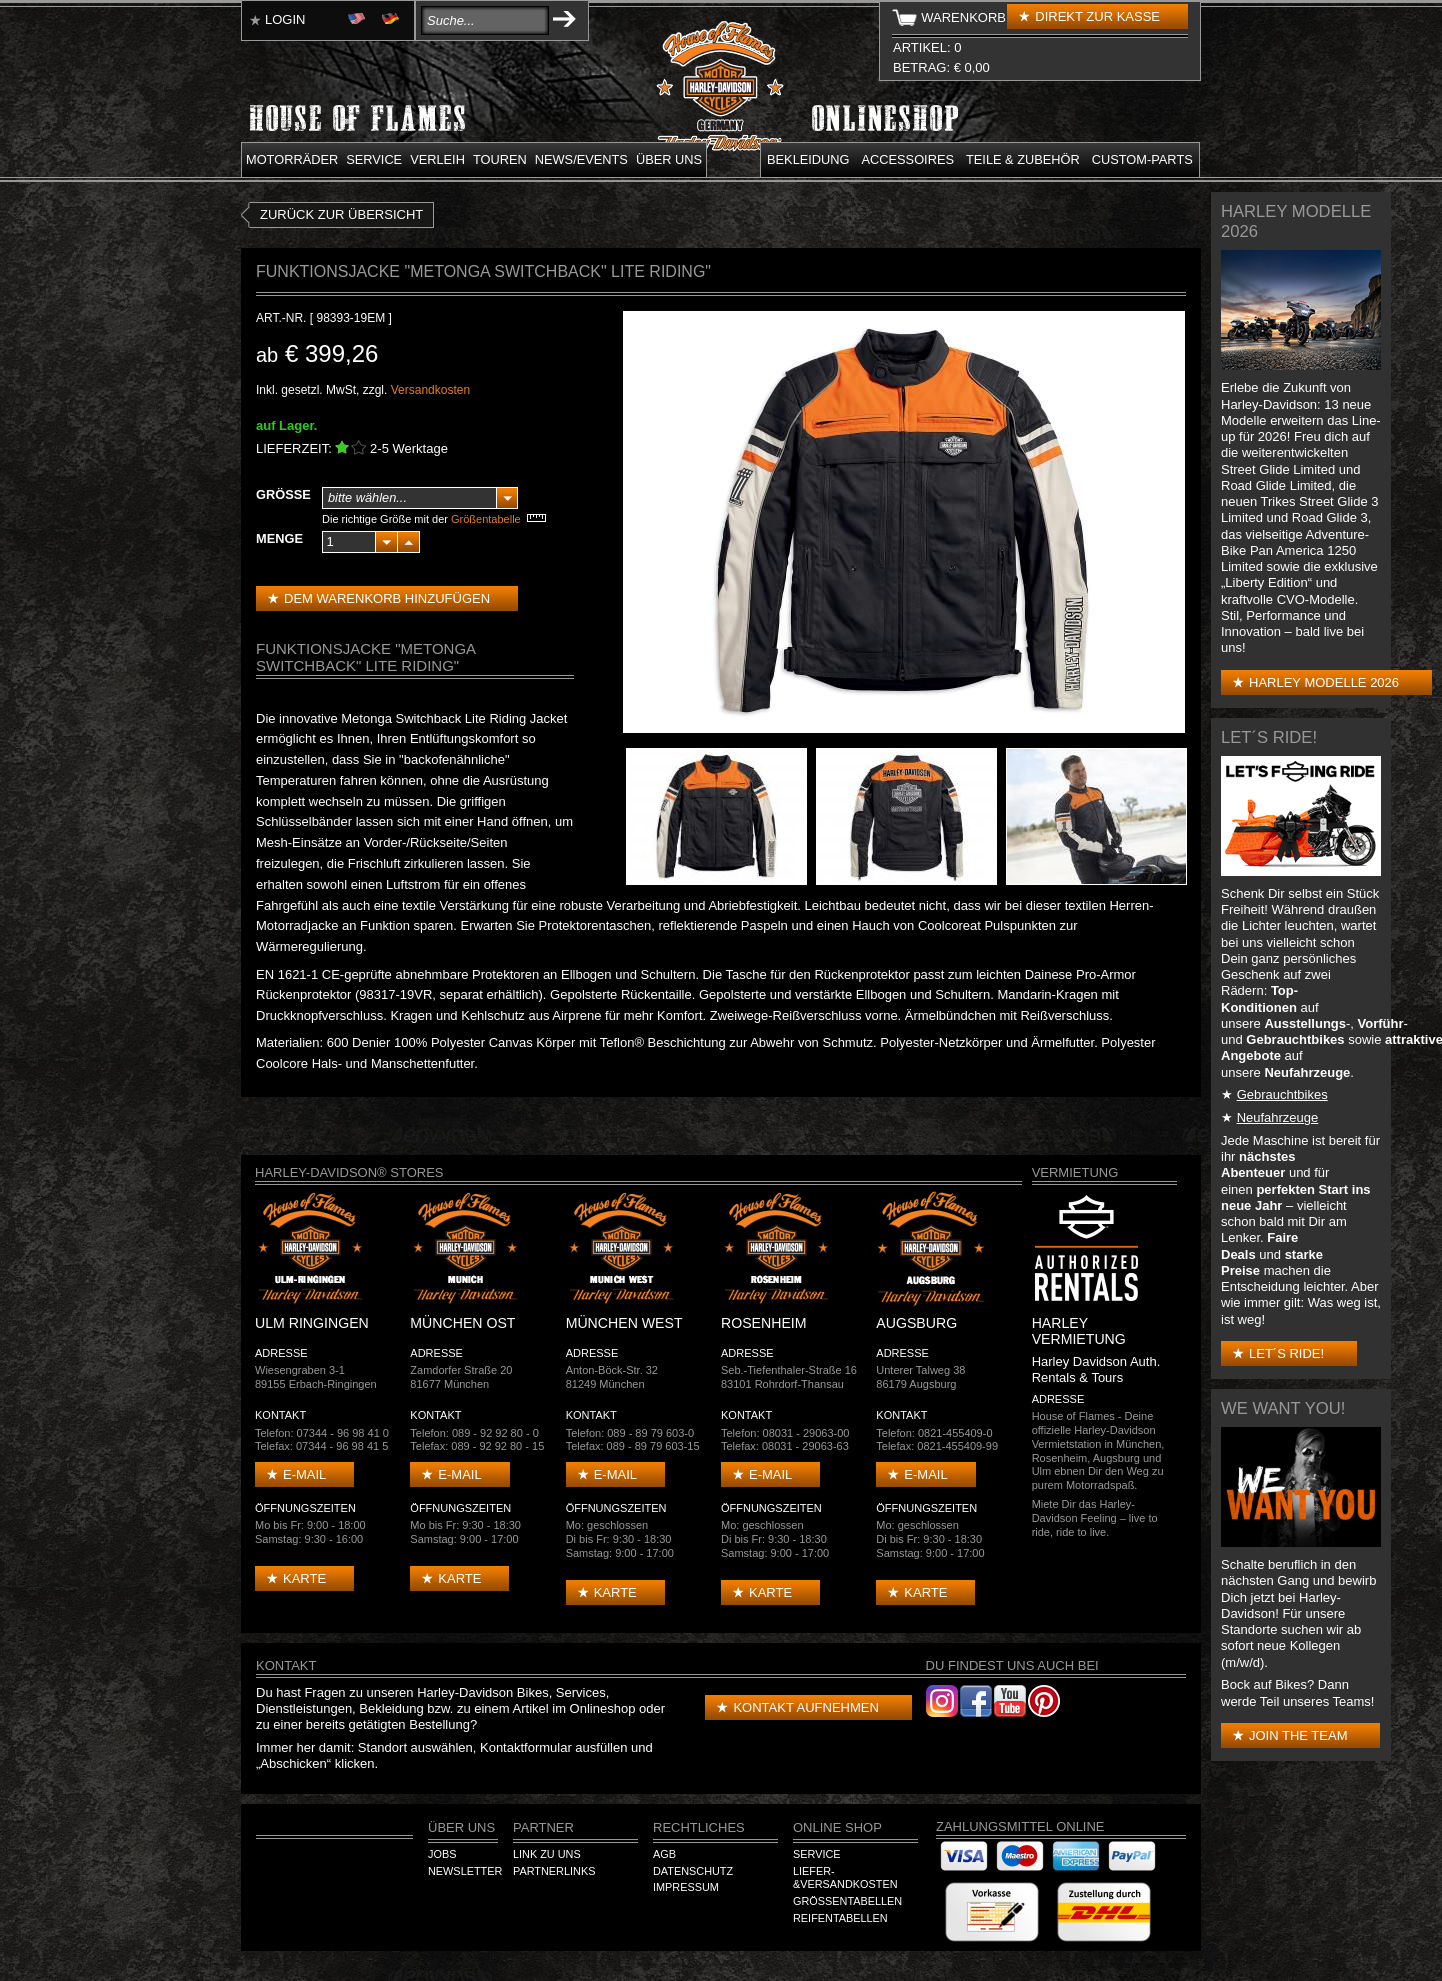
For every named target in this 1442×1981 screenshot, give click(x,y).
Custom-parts (1142, 159)
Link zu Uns (547, 1854)
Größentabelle (486, 519)
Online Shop (837, 1827)
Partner (543, 1827)
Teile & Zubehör (1023, 159)
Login (285, 19)
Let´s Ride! (1286, 1353)
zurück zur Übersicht (341, 214)
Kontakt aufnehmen (805, 1707)
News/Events (581, 159)
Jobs (442, 1854)
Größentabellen (847, 1901)
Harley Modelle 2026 (1324, 682)
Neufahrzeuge (1278, 1117)
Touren (500, 159)
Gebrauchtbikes (1282, 1094)
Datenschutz (693, 1871)
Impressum (686, 1887)
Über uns (669, 159)
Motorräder (292, 159)
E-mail (304, 1474)
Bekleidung (808, 159)
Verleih (437, 159)
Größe (283, 494)
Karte (304, 1578)
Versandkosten (430, 390)
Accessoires (908, 159)
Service (374, 159)
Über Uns (461, 1827)
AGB (664, 1854)
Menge (279, 538)
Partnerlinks (554, 1871)
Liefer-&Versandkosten (845, 1878)
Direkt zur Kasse (1097, 16)
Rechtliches (699, 1827)
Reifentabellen (840, 1918)
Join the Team (1298, 1735)
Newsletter (465, 1871)
